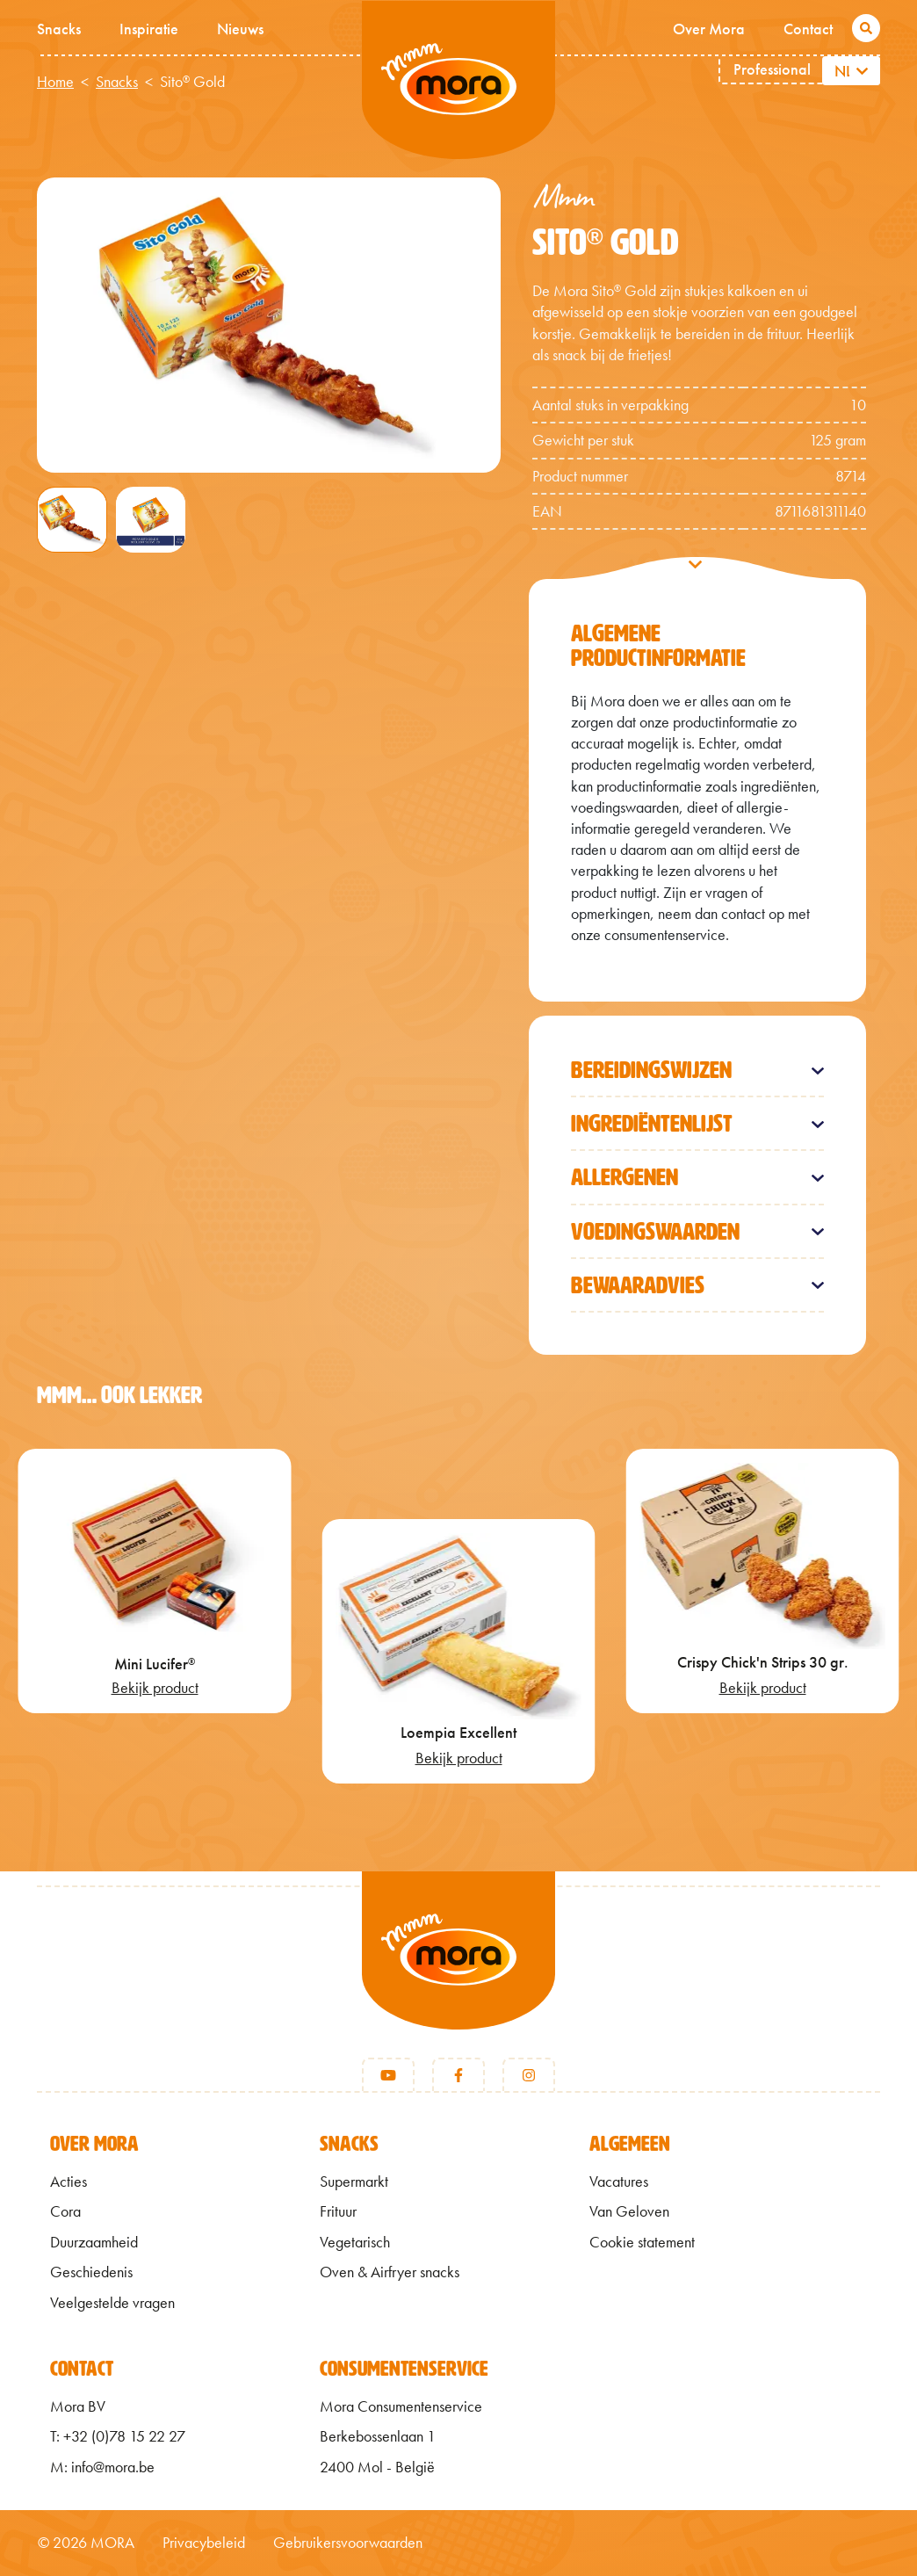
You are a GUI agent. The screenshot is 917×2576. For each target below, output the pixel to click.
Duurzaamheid (94, 2242)
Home (55, 81)
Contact (808, 28)
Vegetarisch (355, 2242)
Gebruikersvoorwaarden (347, 2542)
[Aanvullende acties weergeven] (864, 70)
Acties (68, 2181)
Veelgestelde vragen (112, 2302)
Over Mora (709, 28)
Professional (772, 69)
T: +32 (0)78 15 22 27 (117, 2436)
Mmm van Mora (458, 80)
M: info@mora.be (102, 2467)
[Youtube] (388, 2075)
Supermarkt (354, 2181)
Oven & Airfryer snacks (389, 2272)
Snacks (59, 28)
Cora (65, 2211)
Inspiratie (148, 28)
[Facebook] (458, 2075)
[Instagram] (528, 2075)
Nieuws (240, 28)
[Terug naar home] (458, 1972)
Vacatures (618, 2181)
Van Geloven (629, 2211)
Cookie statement (642, 2242)
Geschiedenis (91, 2272)
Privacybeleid (203, 2542)
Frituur (338, 2211)
